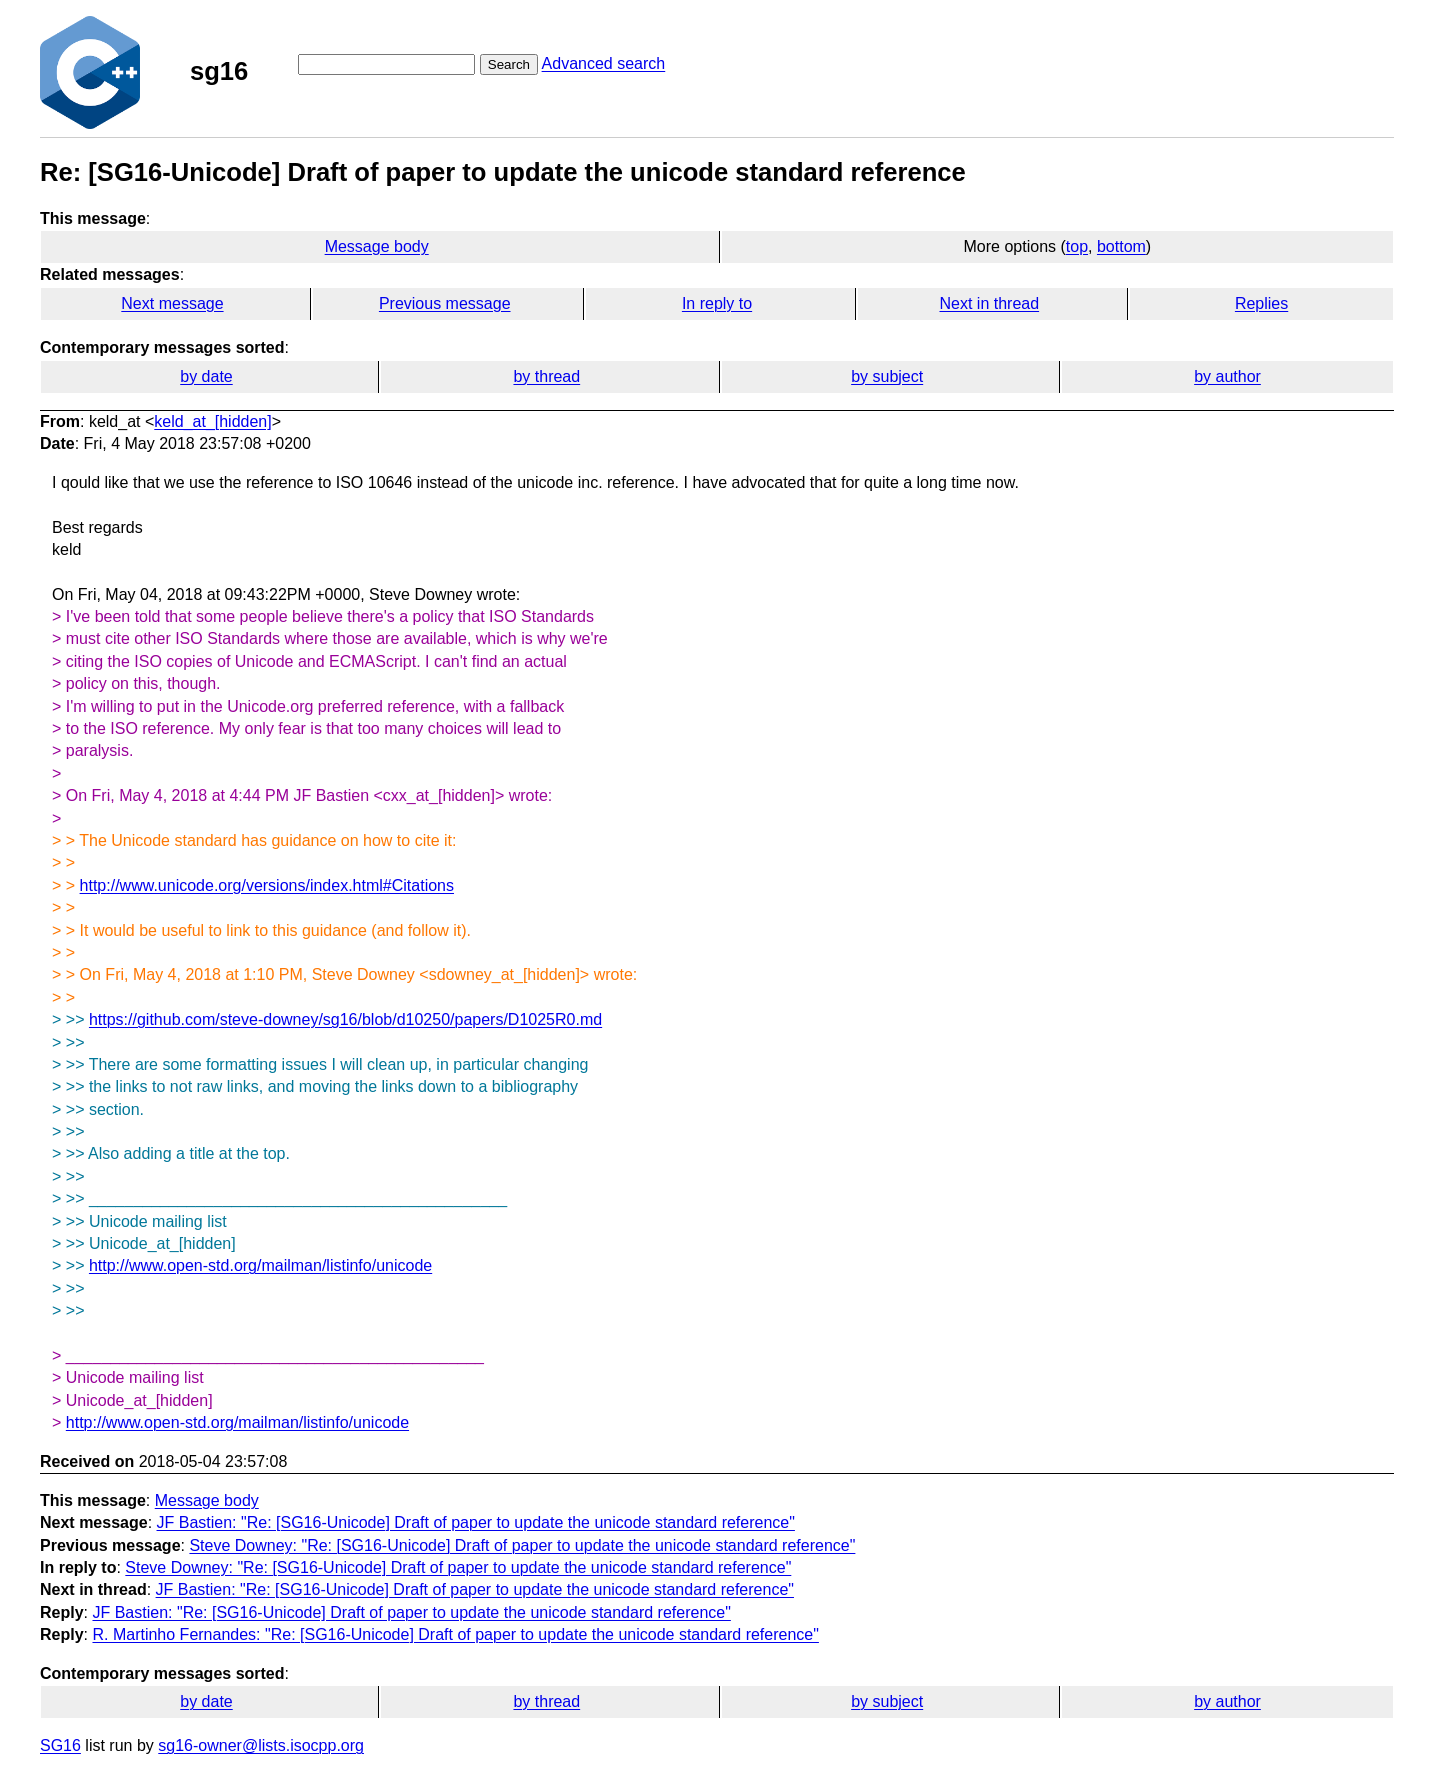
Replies (1261, 303)
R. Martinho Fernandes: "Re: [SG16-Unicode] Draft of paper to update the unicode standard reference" (455, 1634)
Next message (172, 303)
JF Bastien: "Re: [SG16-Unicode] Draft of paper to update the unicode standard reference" (476, 1522)
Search (509, 64)
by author (1227, 376)
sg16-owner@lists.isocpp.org (261, 1745)
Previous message (445, 303)
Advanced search (604, 63)
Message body (377, 246)
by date (206, 376)
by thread (546, 376)
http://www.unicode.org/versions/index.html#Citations (267, 885)
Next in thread (989, 303)
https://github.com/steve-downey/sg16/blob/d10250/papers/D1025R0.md (345, 1019)
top (1077, 246)
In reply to (717, 303)
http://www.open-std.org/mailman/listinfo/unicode (260, 1265)
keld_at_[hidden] (212, 421)
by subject (887, 376)
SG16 (60, 1745)
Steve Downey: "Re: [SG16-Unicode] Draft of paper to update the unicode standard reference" (522, 1545)
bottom (1121, 246)
